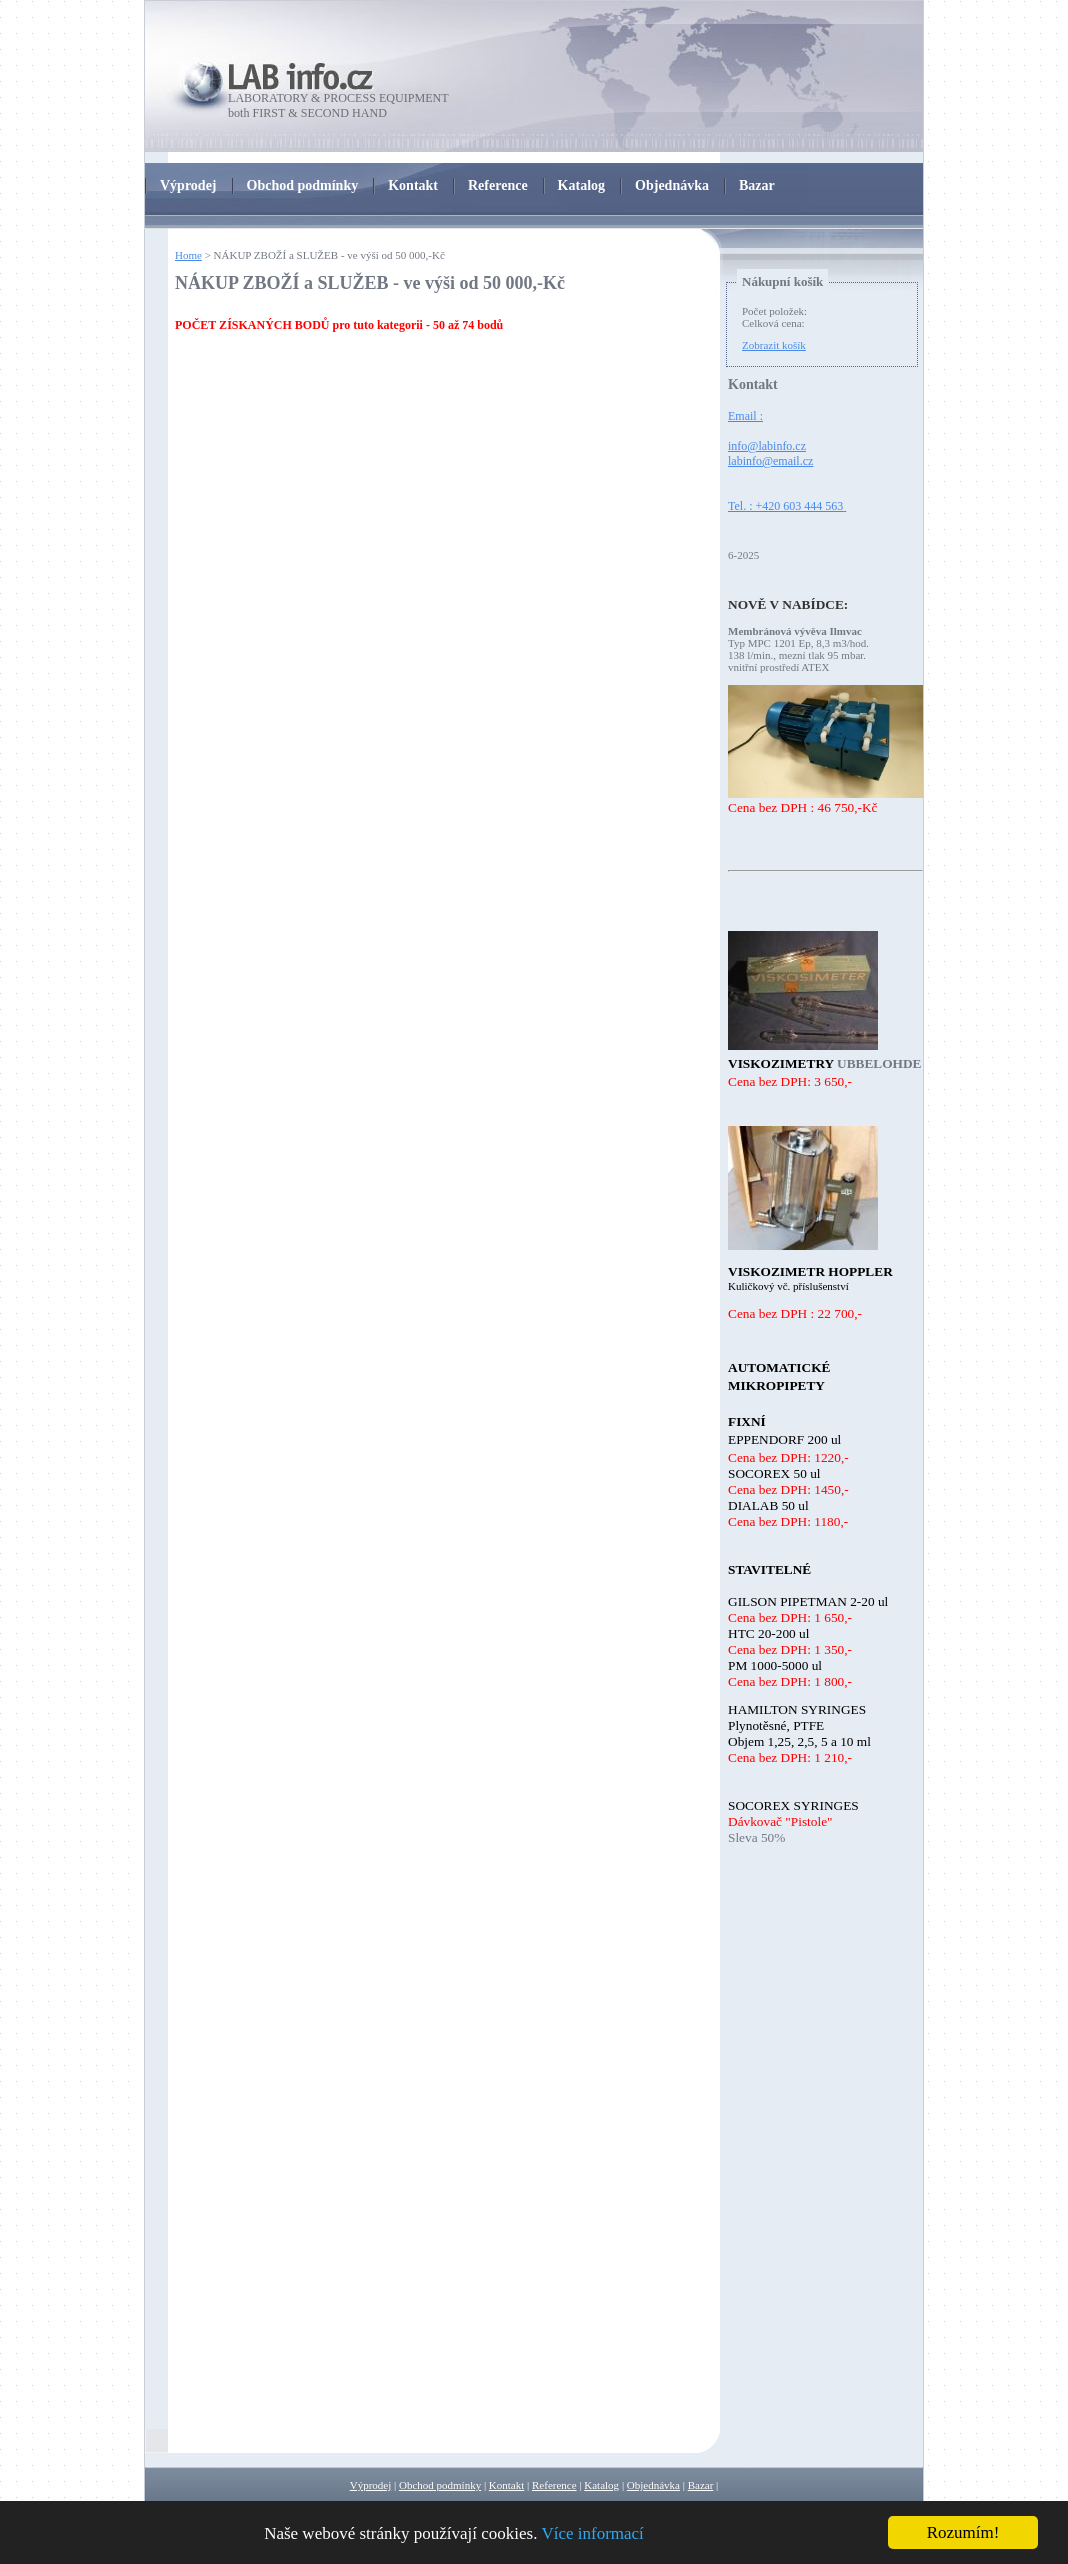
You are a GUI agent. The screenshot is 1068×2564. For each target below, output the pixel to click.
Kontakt (506, 2485)
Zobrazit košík (774, 345)
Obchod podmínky (440, 2485)
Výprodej (371, 2485)
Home (188, 255)
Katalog (601, 2485)
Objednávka (653, 2485)
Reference (554, 2485)
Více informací (592, 2533)
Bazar (701, 2485)
